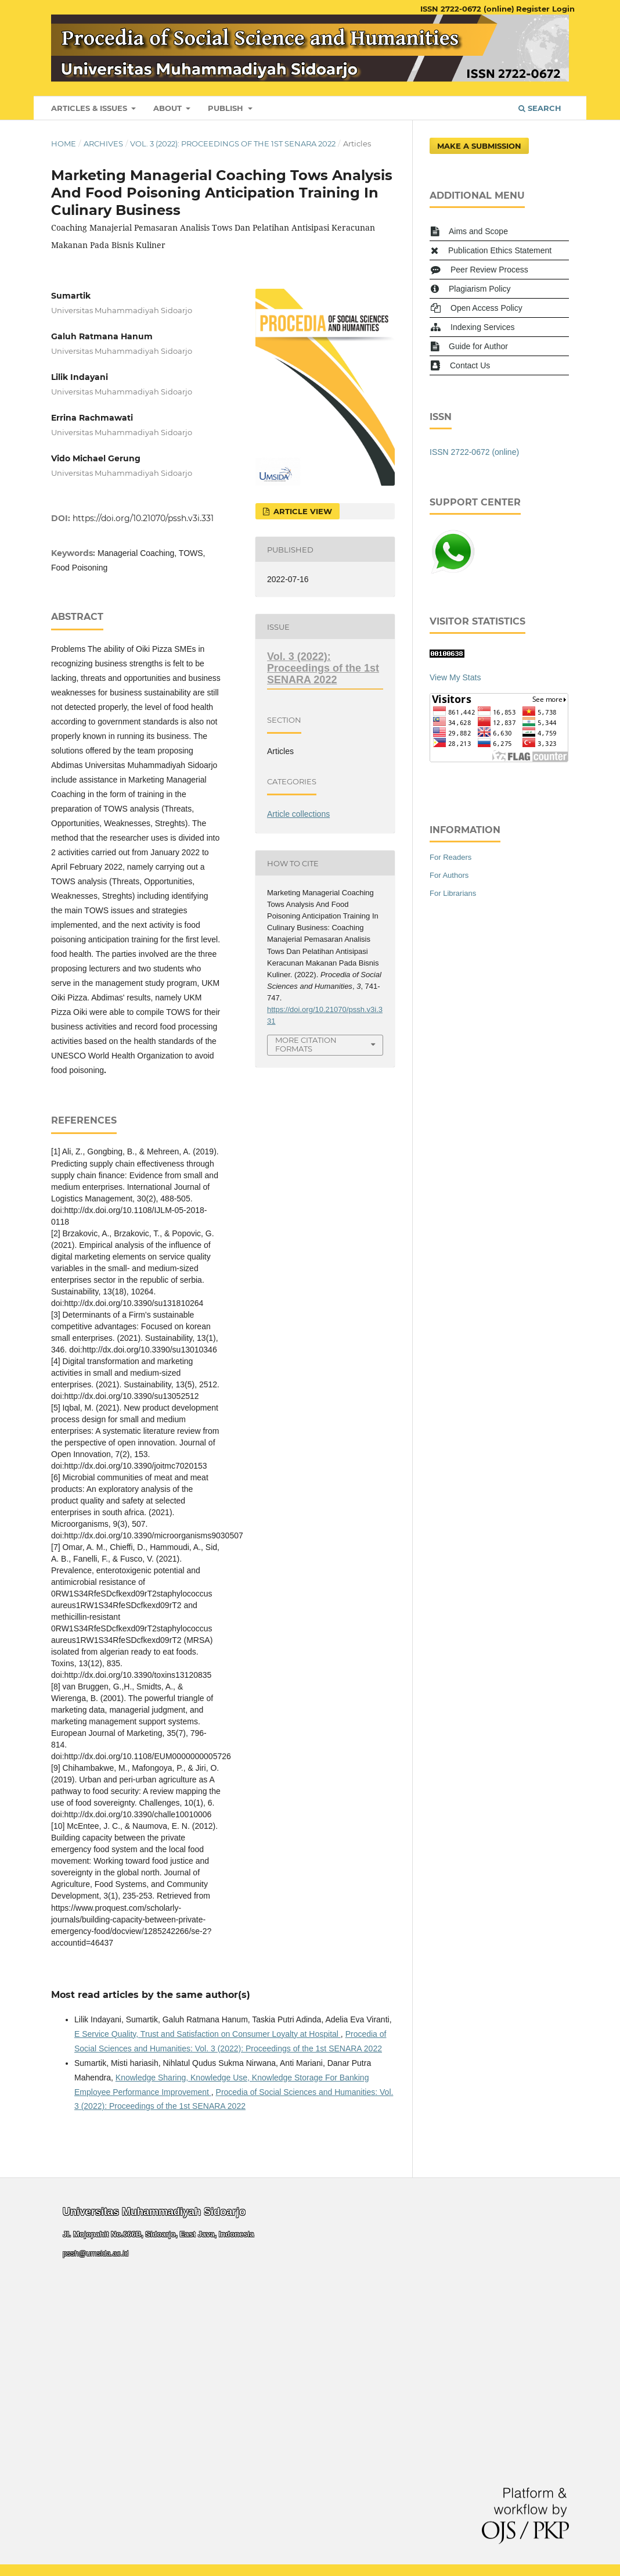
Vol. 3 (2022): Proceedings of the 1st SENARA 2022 (233, 143)
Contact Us (470, 365)
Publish (227, 108)
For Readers (450, 857)
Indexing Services (482, 327)
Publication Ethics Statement (499, 250)
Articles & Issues (90, 108)
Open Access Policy (486, 308)
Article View (301, 511)
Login (563, 8)
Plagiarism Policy (480, 288)
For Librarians (453, 893)
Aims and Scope (478, 231)
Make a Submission (479, 145)
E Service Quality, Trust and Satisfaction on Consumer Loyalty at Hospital (207, 2034)
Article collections (298, 814)
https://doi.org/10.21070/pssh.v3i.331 (143, 518)
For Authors (449, 875)
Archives (103, 143)
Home (63, 143)
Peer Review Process (489, 269)
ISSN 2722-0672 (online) (467, 8)
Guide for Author (478, 346)
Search (539, 108)
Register (533, 8)
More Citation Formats (306, 1044)
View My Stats (455, 677)
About (168, 108)
